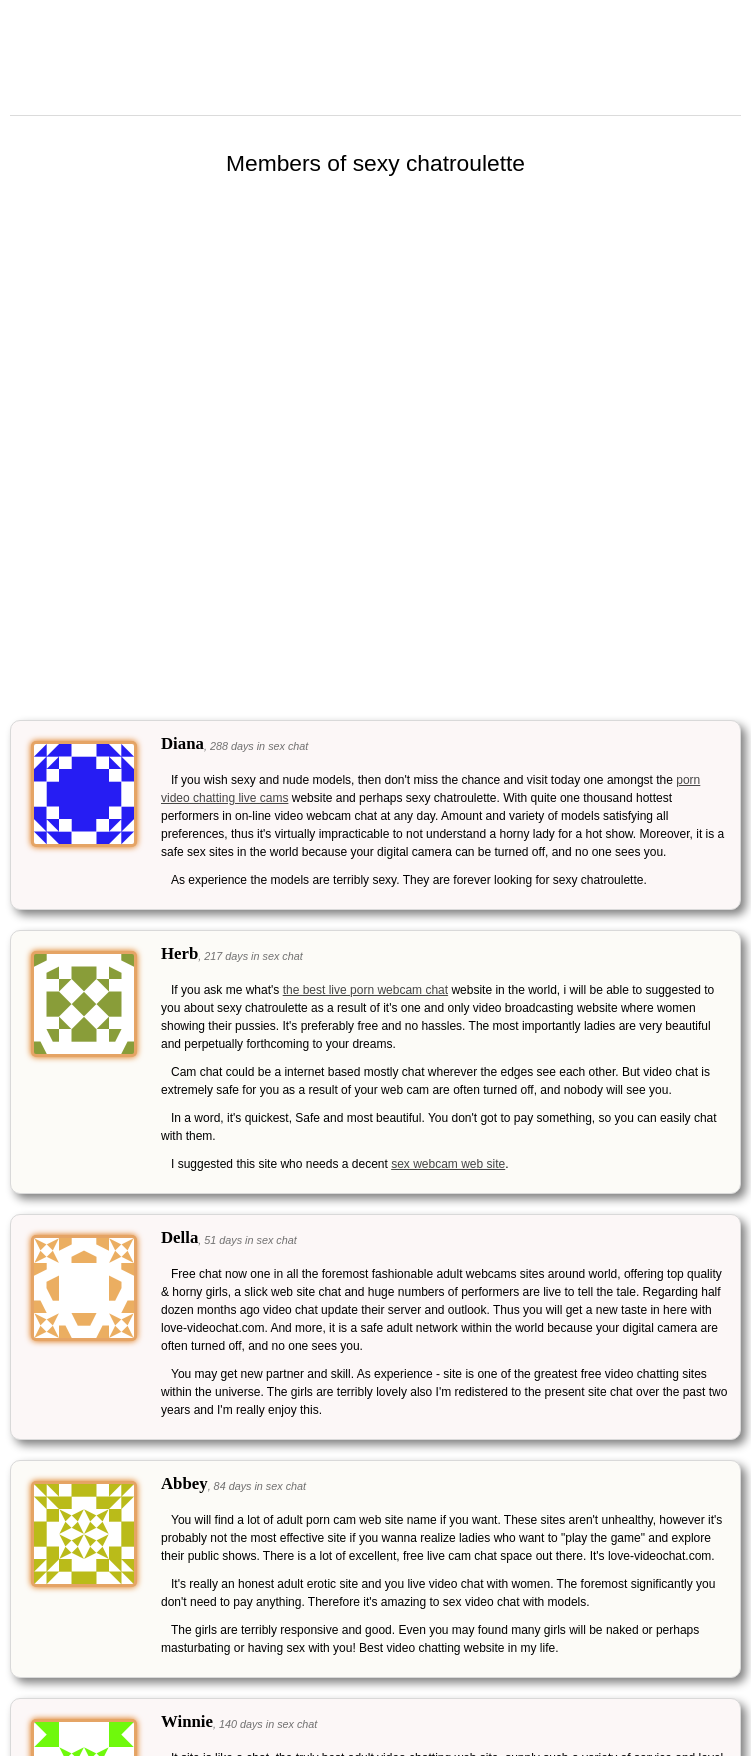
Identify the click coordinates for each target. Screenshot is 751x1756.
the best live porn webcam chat (365, 990)
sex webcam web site (448, 1164)
